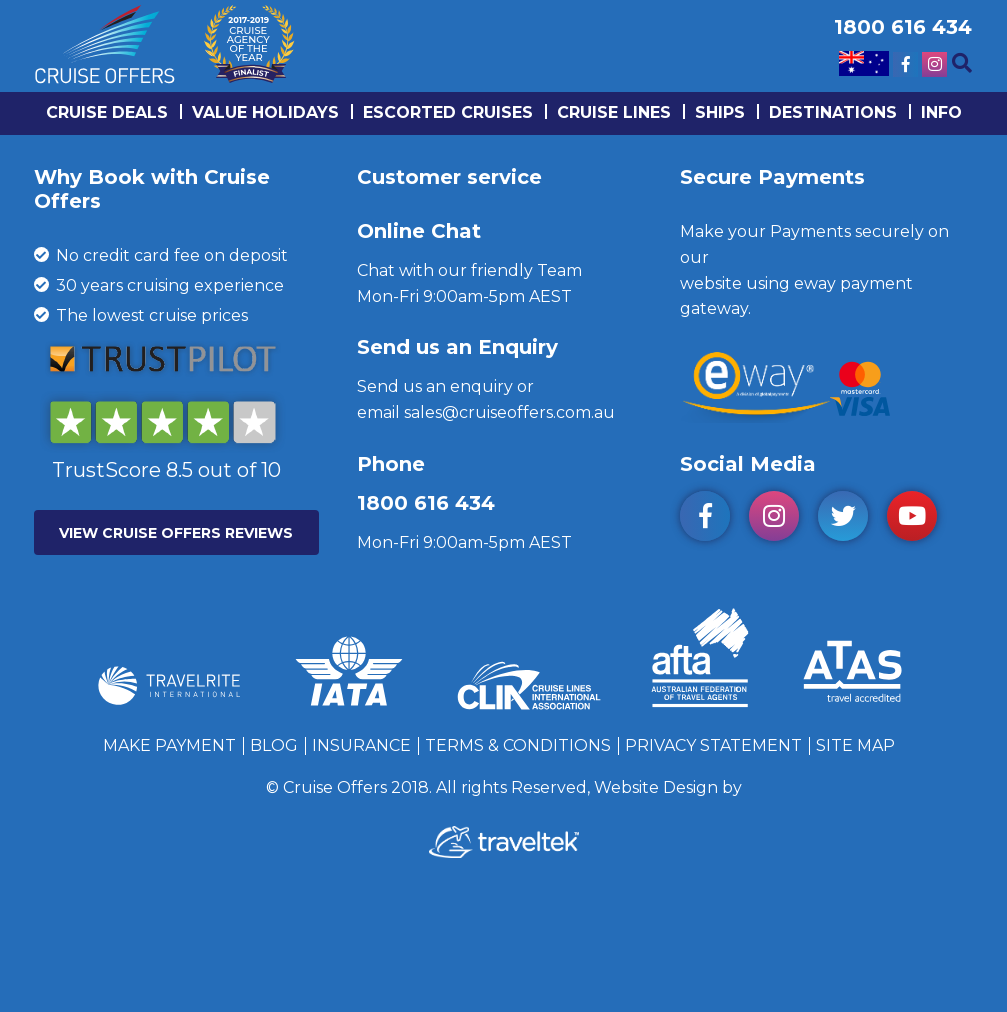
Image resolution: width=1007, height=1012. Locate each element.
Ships (720, 112)
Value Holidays (265, 112)
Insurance (361, 745)
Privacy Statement (713, 745)
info (941, 112)
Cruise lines (614, 112)
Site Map (855, 745)
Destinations (833, 112)
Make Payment (169, 745)
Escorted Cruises (448, 112)
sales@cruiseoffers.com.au (509, 412)
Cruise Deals (107, 112)
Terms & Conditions (518, 745)
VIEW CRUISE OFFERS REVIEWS (176, 533)
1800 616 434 (426, 503)
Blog (274, 745)
